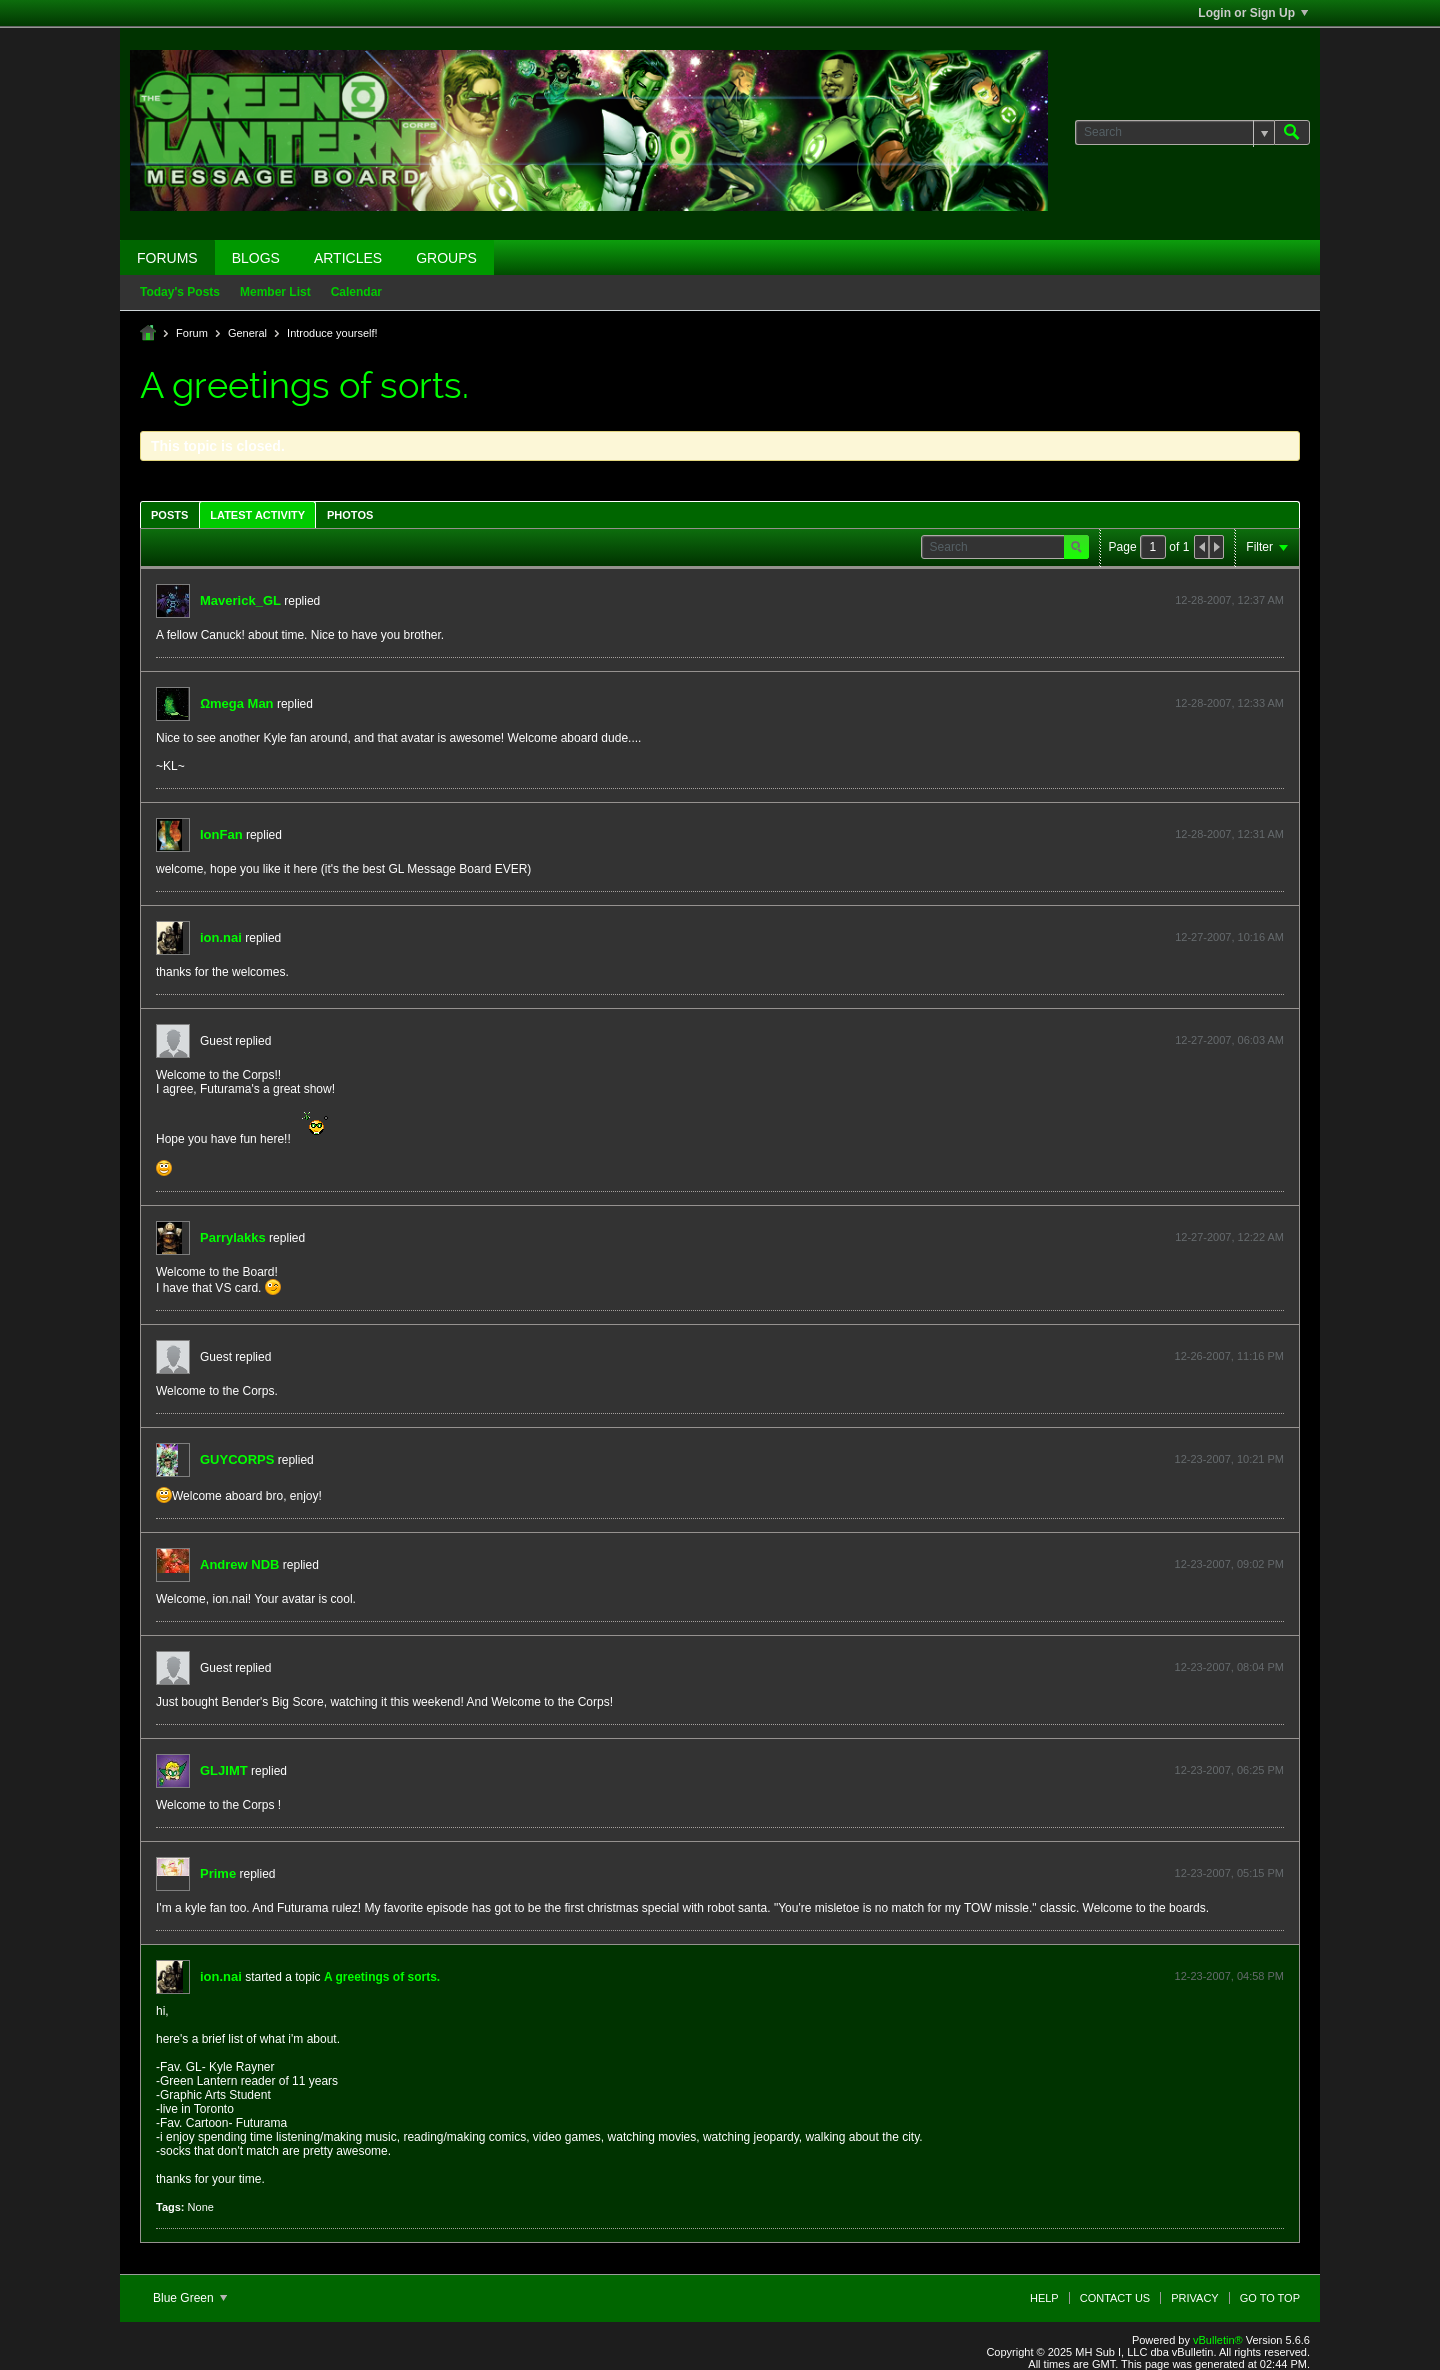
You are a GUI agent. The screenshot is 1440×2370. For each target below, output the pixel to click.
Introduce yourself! (332, 333)
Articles (348, 258)
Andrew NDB (239, 1564)
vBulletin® (1218, 2340)
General (247, 333)
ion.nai (221, 937)
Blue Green (190, 2298)
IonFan (221, 834)
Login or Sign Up (1253, 13)
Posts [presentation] (169, 515)
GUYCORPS (237, 1459)
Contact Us (1115, 2298)
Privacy (1194, 2298)
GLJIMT (224, 1770)
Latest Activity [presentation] (257, 515)
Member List (275, 292)
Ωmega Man (237, 703)
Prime (218, 1873)
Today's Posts (180, 292)
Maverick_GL (240, 600)
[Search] (1174, 132)
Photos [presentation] (350, 515)
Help (1044, 2298)
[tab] (169, 514)
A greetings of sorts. (382, 1977)
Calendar (356, 292)
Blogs (256, 258)
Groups (446, 258)
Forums (167, 258)
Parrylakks (233, 1237)
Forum (192, 333)
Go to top (1270, 2298)
